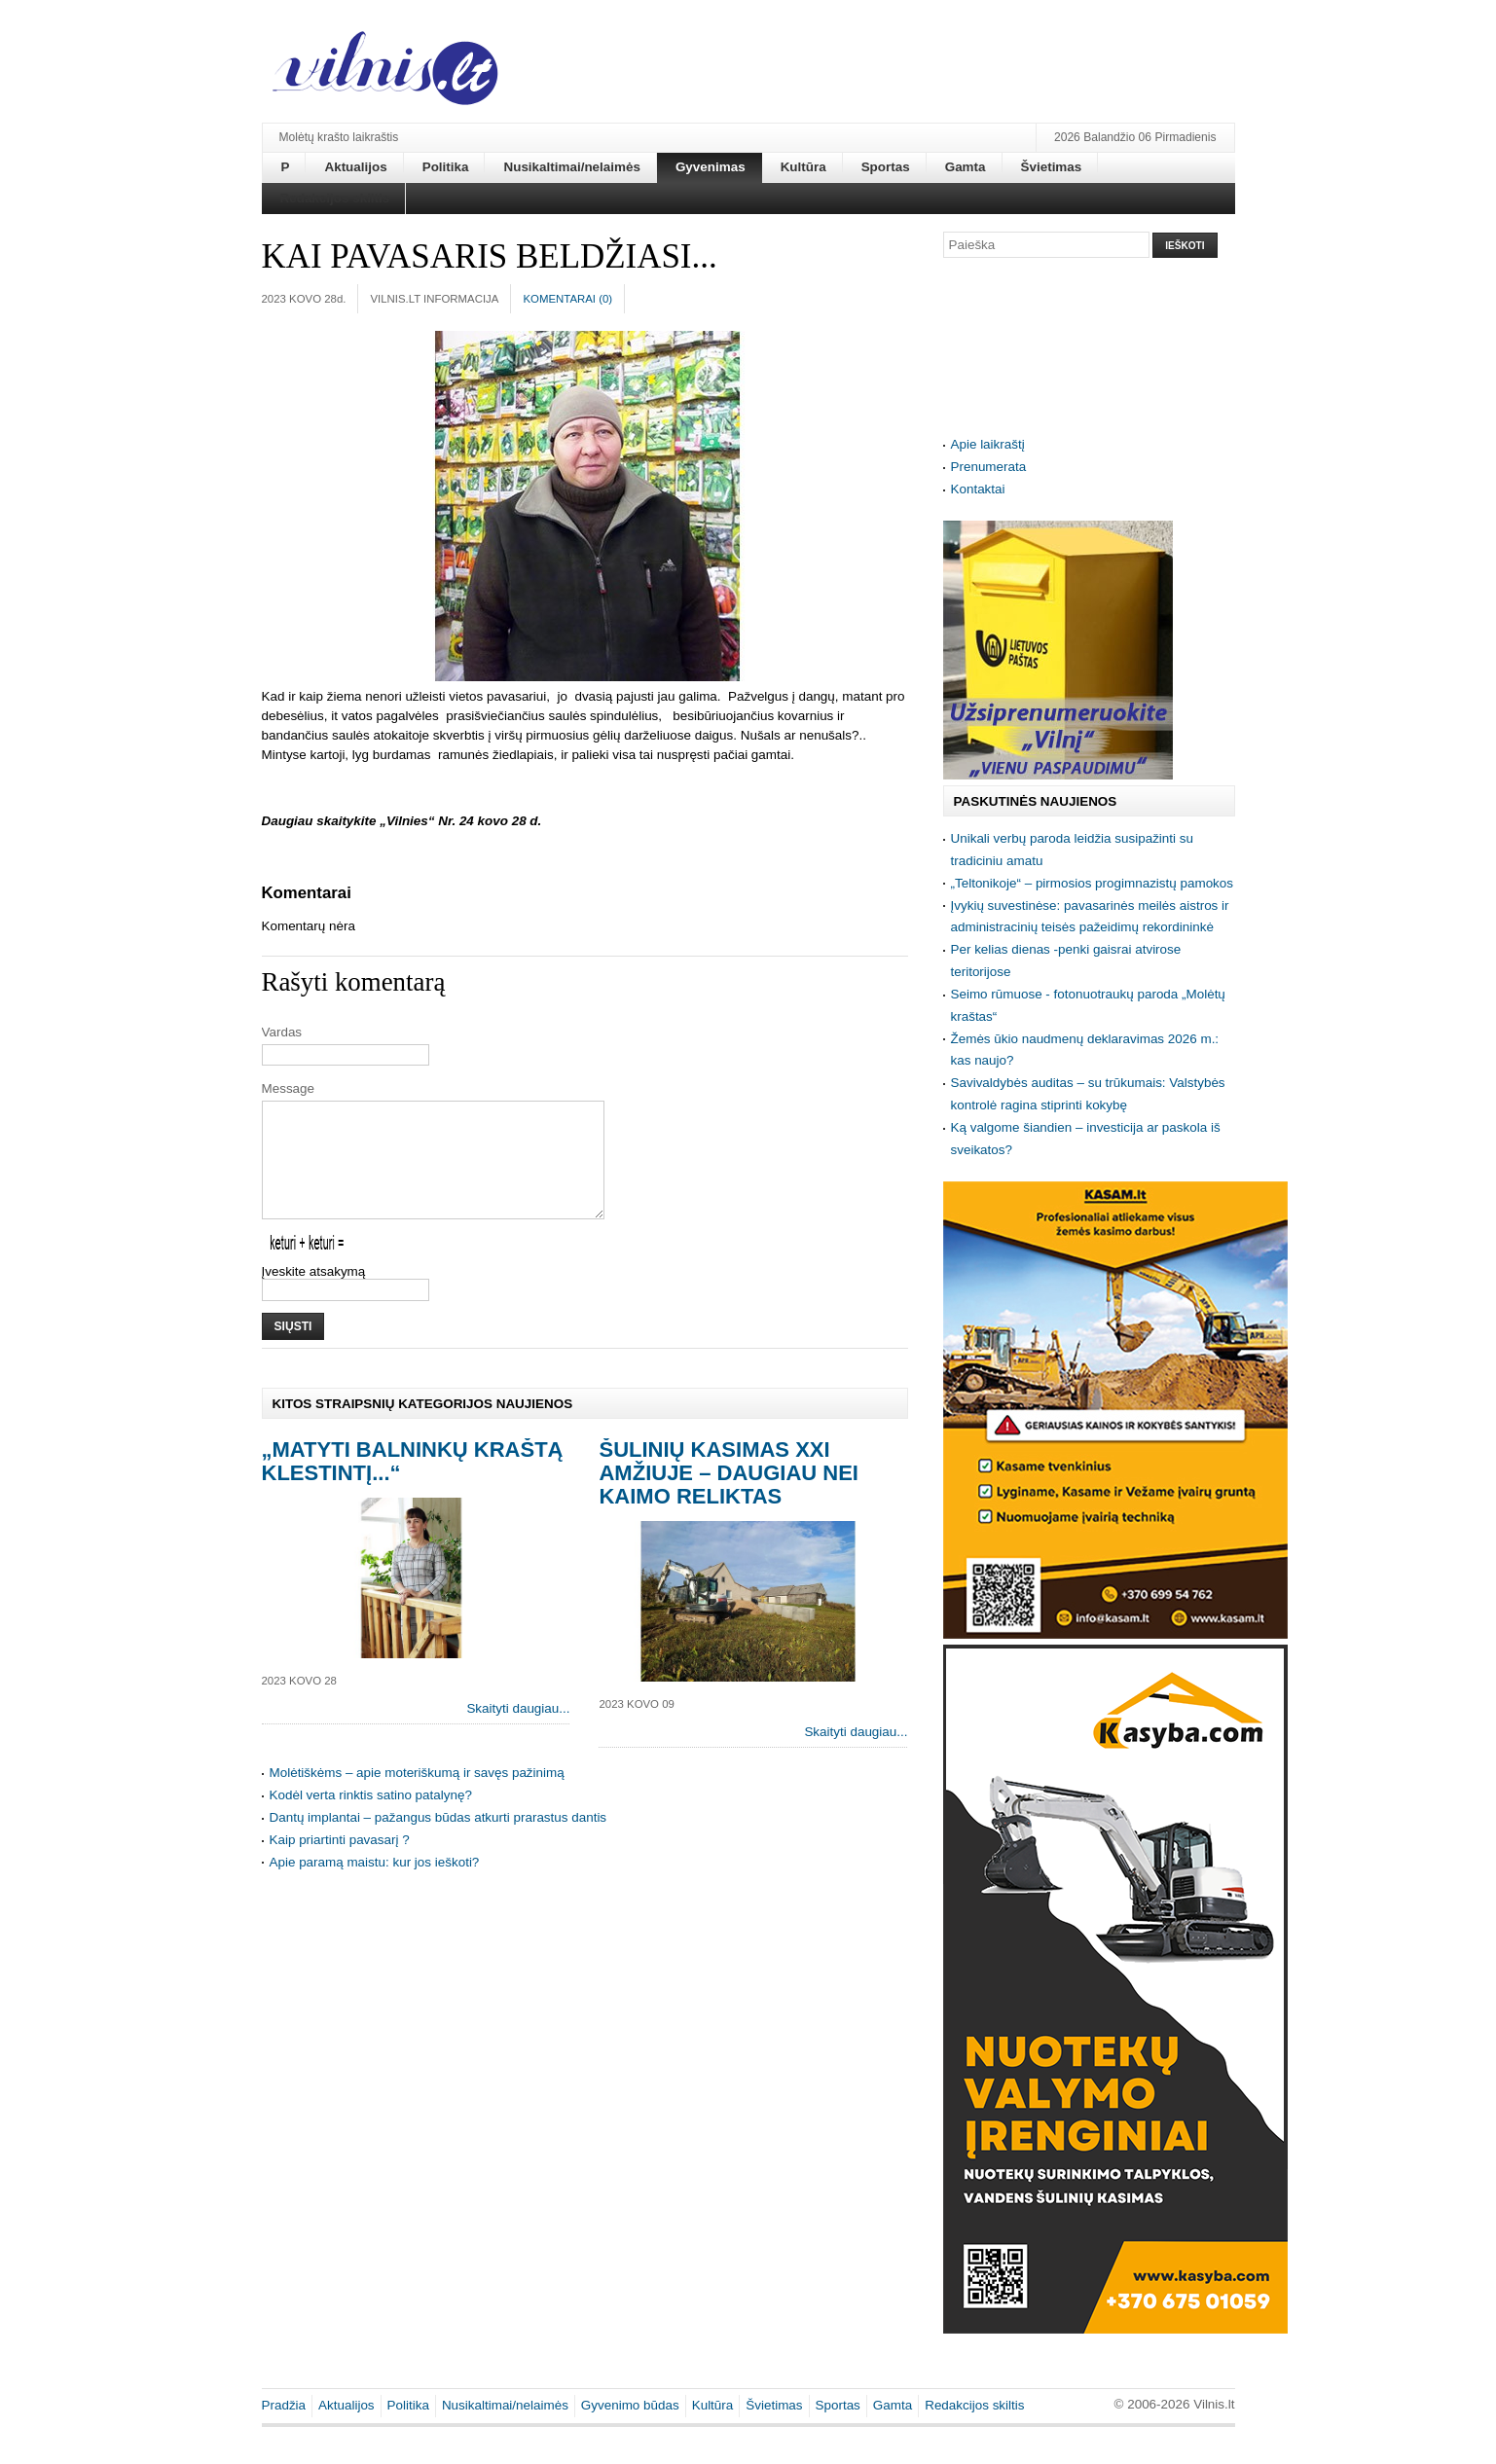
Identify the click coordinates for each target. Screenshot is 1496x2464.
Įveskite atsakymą (314, 1294)
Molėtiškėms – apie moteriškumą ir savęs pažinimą (417, 1796)
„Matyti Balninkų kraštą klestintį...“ (413, 1484)
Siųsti (293, 1350)
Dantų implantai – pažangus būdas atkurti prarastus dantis (438, 1840)
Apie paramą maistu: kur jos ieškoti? (375, 1885)
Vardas (282, 1032)
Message (288, 1088)
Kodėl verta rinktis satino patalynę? (371, 1818)
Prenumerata (989, 466)
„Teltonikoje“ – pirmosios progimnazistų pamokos (1092, 883)
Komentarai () (567, 299)
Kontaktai (978, 489)
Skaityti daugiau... (517, 1731)
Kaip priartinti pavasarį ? (340, 1863)
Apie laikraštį (988, 444)
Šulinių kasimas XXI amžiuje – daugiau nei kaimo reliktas (728, 1496)
